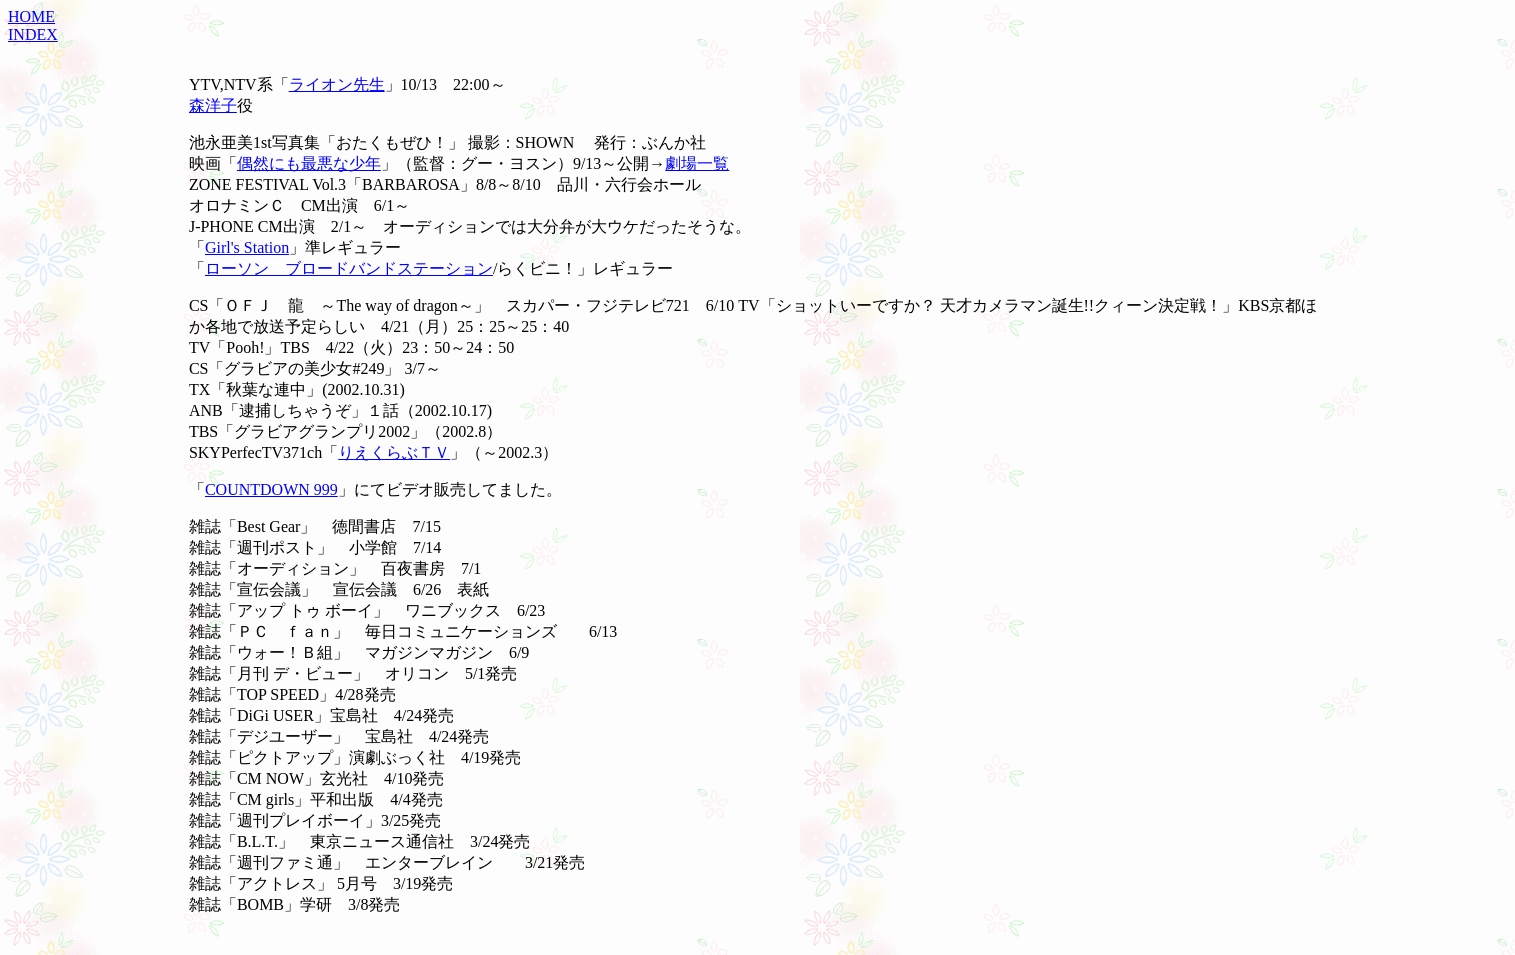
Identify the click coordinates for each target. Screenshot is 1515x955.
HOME (31, 16)
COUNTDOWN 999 (271, 489)
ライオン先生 (337, 84)
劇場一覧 (697, 163)
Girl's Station (247, 247)
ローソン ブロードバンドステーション (349, 268)
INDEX (33, 34)
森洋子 (213, 105)
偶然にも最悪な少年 (309, 163)
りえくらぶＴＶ (394, 452)
